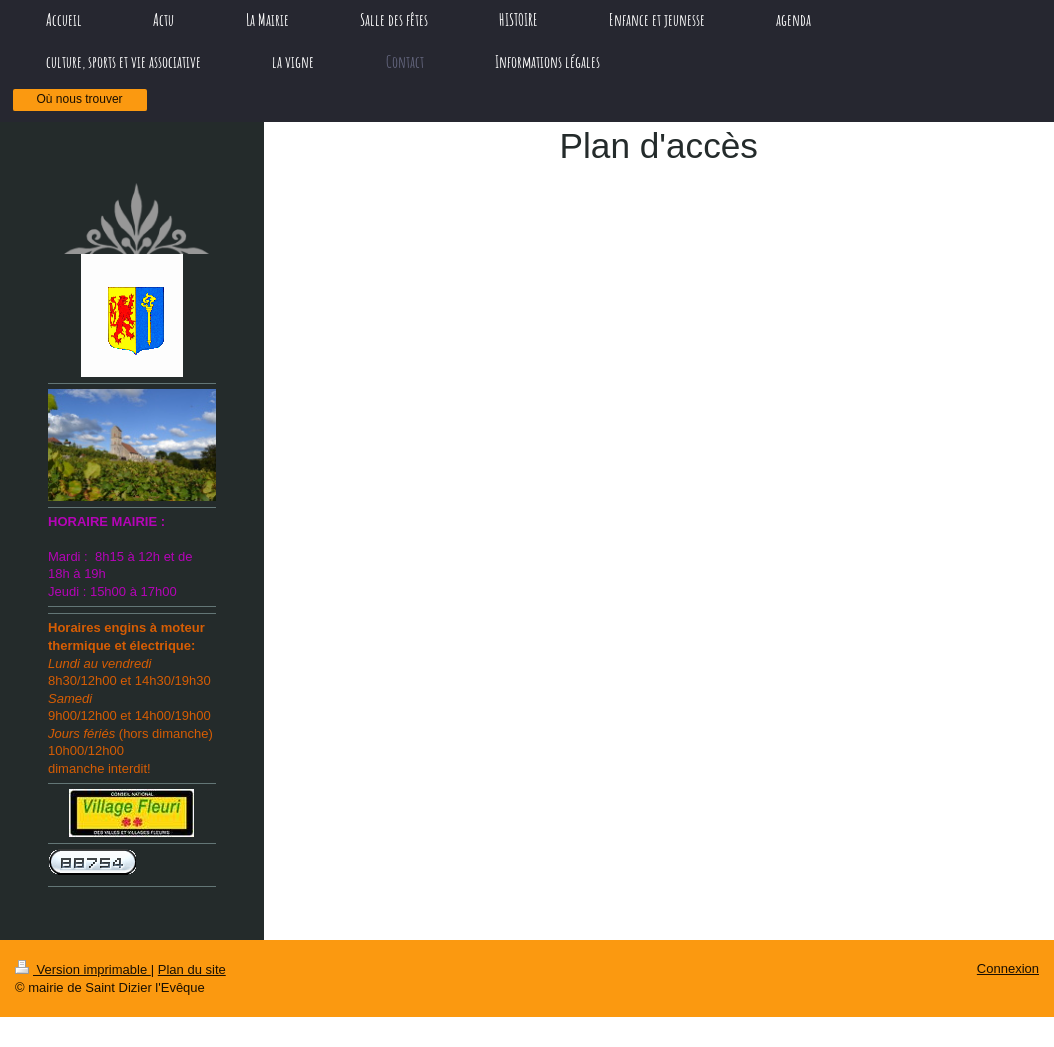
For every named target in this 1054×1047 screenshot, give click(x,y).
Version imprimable (83, 969)
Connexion (1008, 968)
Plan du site (192, 969)
